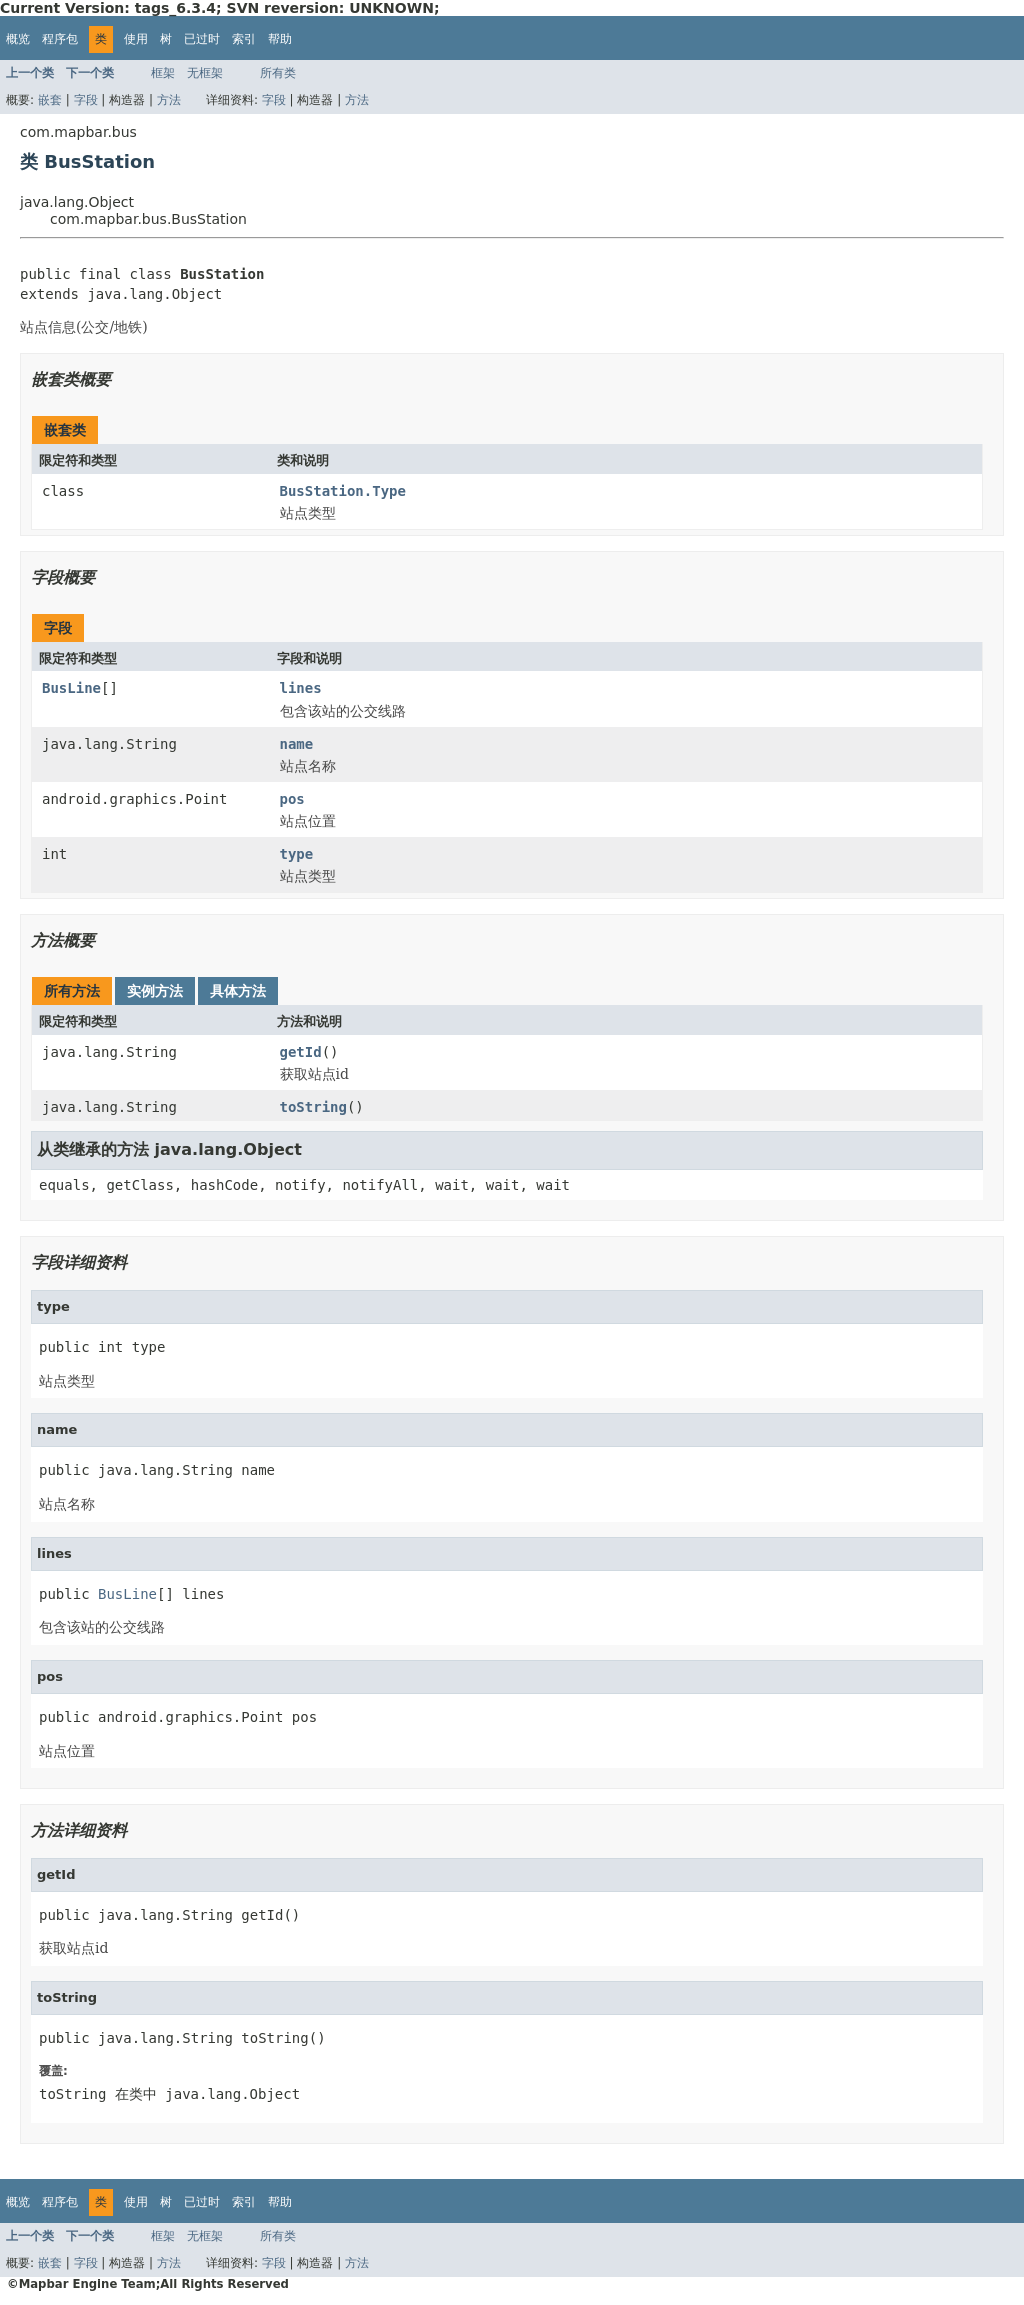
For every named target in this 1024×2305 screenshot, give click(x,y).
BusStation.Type (343, 491)
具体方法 (238, 991)
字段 (86, 100)
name (297, 744)
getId (301, 1052)
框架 (163, 73)
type (297, 854)
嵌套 (50, 100)
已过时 (202, 39)
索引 (244, 39)
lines (301, 688)
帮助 (280, 39)
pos (292, 799)
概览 (18, 39)
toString (313, 1107)
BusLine (71, 688)
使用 (136, 39)
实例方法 (155, 991)
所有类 (278, 73)
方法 (169, 100)
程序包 (60, 39)
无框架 (205, 73)
